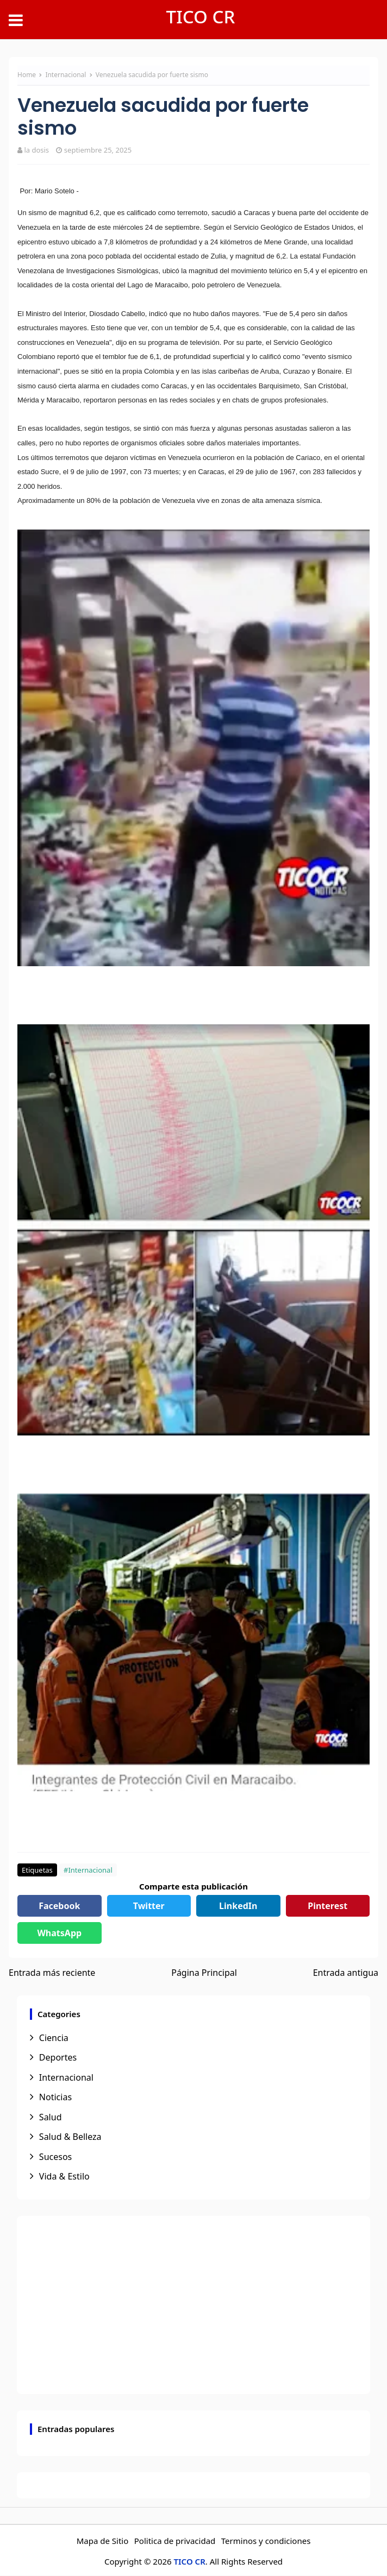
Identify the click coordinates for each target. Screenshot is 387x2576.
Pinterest (327, 1906)
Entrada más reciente (52, 1973)
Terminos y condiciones (266, 2540)
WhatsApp (59, 1933)
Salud (50, 2117)
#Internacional (88, 1870)
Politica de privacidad (175, 2540)
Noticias (55, 2097)
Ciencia (53, 2038)
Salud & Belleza (70, 2137)
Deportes (58, 2057)
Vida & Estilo (64, 2176)
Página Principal (204, 1973)
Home (26, 74)
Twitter (149, 1906)
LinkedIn (238, 1906)
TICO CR (200, 16)
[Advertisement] (193, 2305)
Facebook (59, 1906)
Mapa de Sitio (103, 2540)
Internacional (66, 74)
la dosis (36, 150)
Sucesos (55, 2157)
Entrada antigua (345, 1973)
